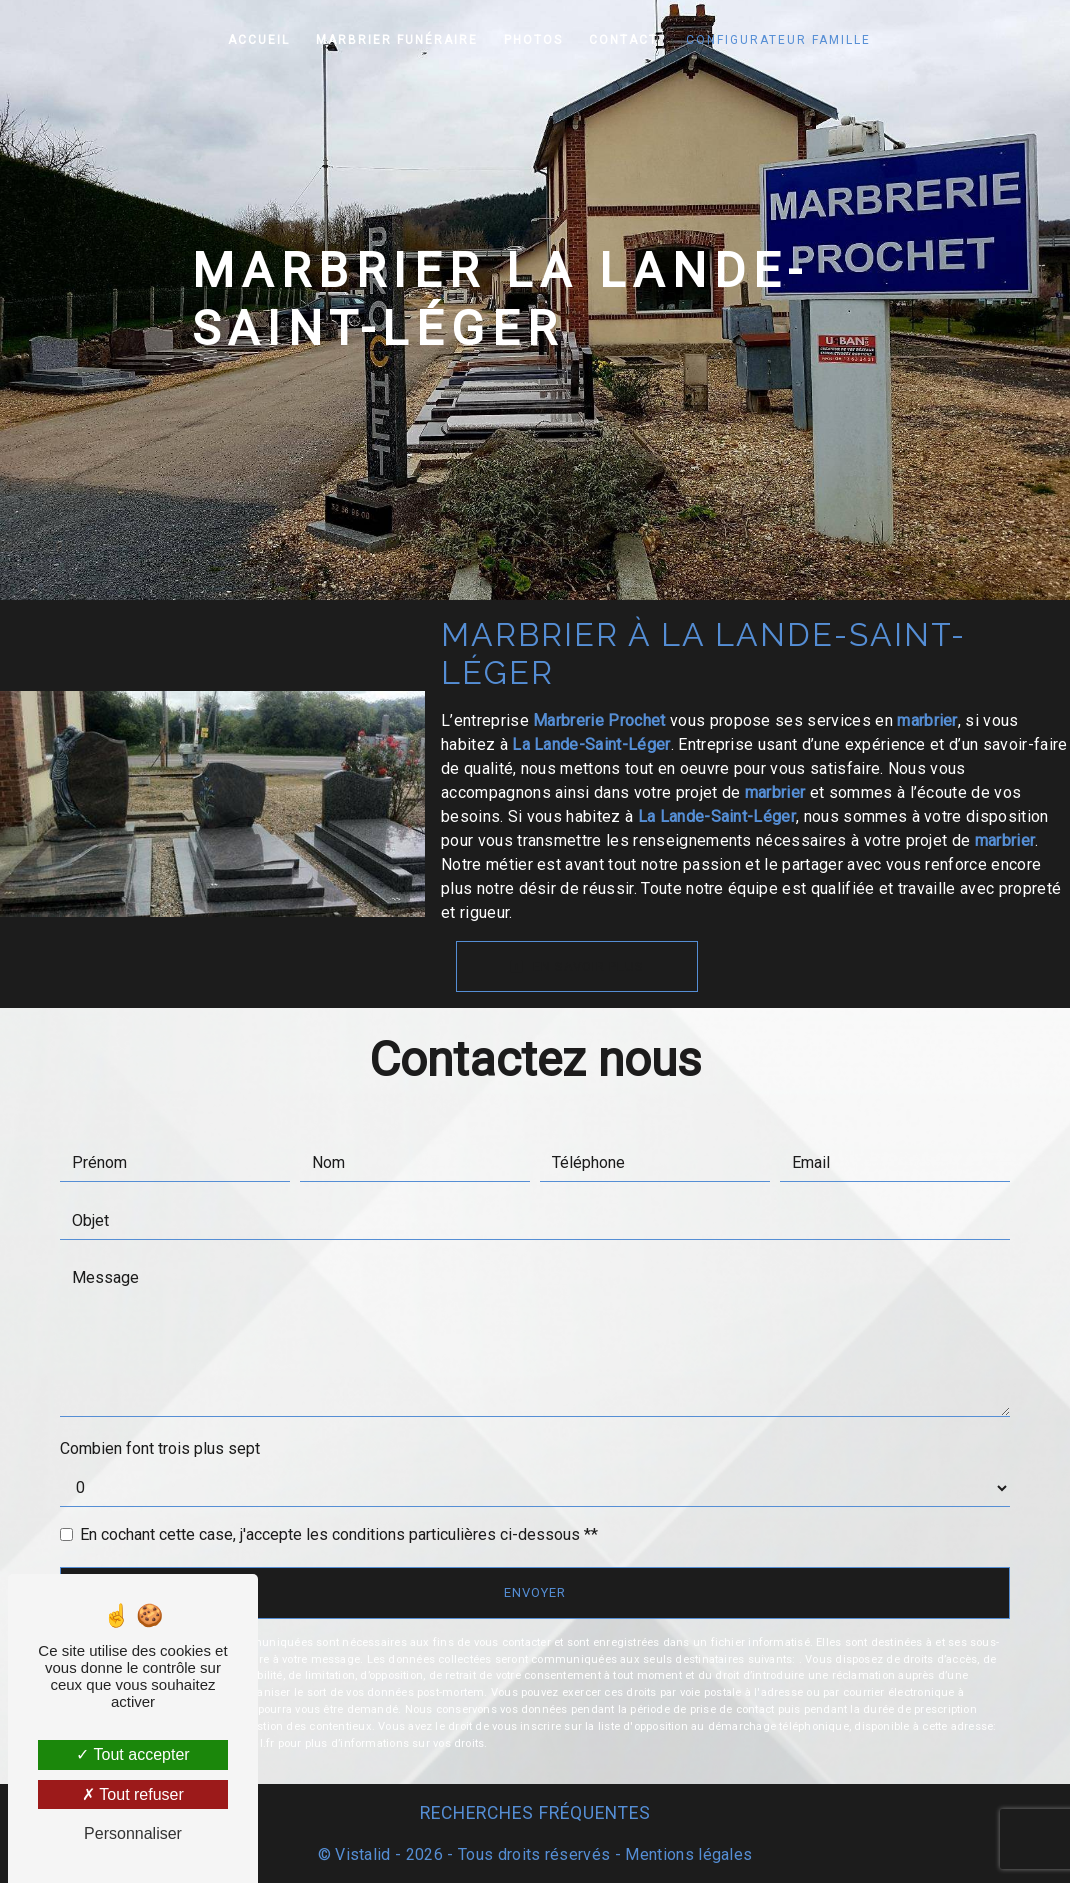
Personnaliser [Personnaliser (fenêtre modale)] (133, 1833)
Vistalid (363, 1854)
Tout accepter (132, 1754)
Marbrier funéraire (397, 40)
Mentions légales (686, 1854)
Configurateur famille (778, 40)
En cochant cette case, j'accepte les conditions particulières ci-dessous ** (339, 1534)
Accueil (259, 40)
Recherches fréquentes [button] (535, 1813)
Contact (623, 40)
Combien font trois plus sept (160, 1448)
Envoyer (535, 1592)
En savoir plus (577, 966)
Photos (533, 40)
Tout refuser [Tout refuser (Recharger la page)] (133, 1794)
